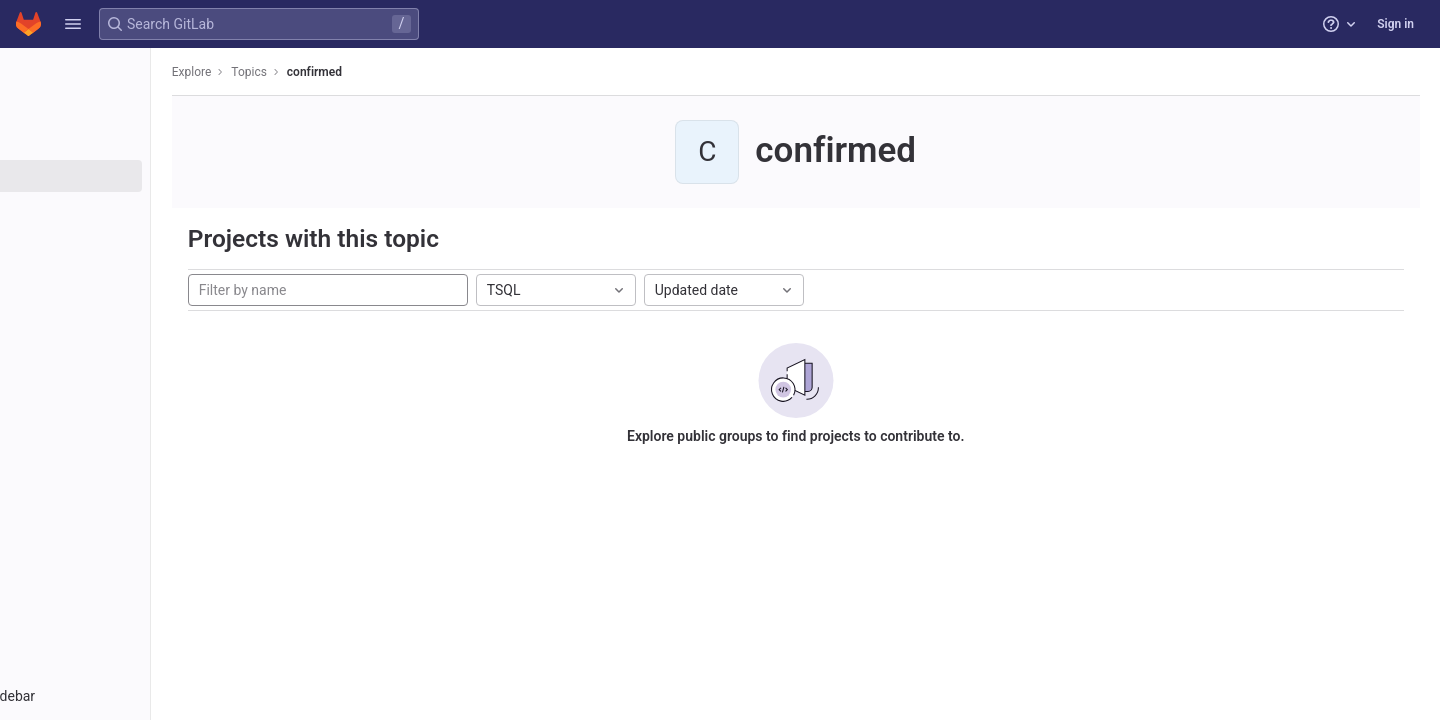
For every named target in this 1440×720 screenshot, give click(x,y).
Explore (292, 72)
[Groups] (127, 143)
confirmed (414, 72)
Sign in (1395, 24)
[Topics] (127, 176)
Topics (350, 72)
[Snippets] (127, 209)
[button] (73, 24)
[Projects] (127, 110)
